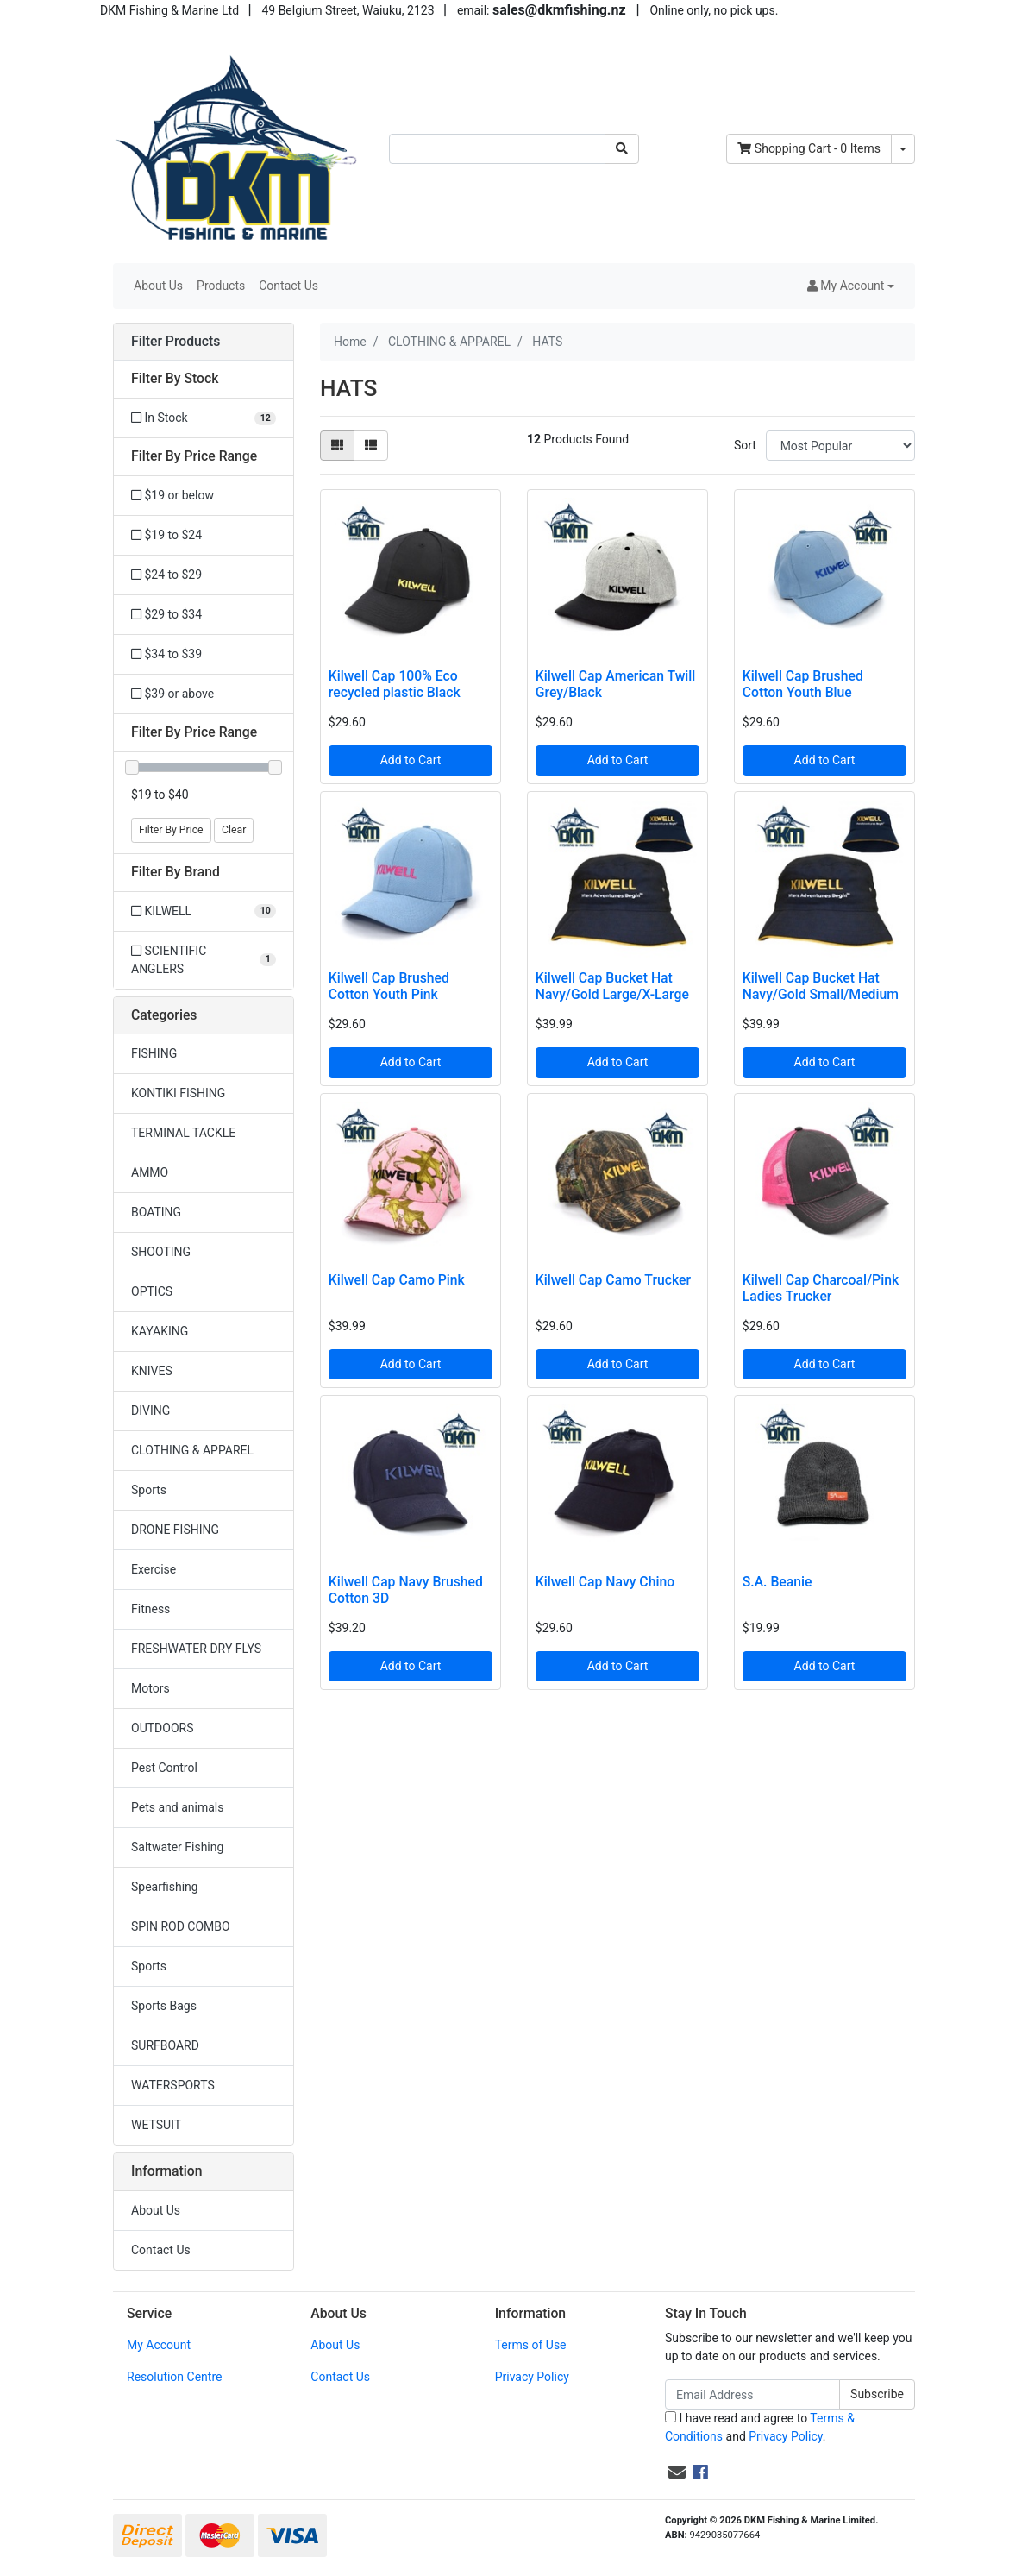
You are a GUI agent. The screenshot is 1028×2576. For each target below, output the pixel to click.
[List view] (371, 445)
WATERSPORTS (173, 2085)
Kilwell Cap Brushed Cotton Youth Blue (803, 684)
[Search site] (622, 149)
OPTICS (151, 1291)
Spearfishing (164, 1887)
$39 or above (172, 694)
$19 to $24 (166, 535)
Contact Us (288, 285)
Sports (148, 1490)
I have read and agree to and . (760, 2427)
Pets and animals (177, 1807)
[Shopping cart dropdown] (903, 149)
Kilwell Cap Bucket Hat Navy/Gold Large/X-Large (612, 986)
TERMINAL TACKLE (183, 1133)
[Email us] (677, 2472)
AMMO (149, 1172)
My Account (159, 2345)
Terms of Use (531, 2345)
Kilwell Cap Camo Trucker (613, 1280)
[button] (850, 286)
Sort (745, 445)
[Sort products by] (840, 445)
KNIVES (151, 1371)
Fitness (150, 1609)
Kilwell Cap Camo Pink (397, 1280)
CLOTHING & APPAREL (192, 1450)
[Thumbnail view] (337, 445)
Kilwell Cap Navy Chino (605, 1582)
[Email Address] (752, 2394)
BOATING (156, 1212)
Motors (150, 1688)
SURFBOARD (165, 2045)
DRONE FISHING (175, 1529)
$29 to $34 (166, 614)
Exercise (153, 1569)
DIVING (150, 1410)
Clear (234, 830)
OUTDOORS (162, 1728)
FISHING (154, 1053)
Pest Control (164, 1768)
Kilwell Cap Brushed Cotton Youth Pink (389, 986)
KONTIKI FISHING (178, 1093)
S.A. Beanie (777, 1582)
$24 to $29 (166, 574)
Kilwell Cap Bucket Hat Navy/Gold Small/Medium (821, 986)
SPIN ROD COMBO (180, 1926)
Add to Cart (411, 760)
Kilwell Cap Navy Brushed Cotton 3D (406, 1590)
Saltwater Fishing (177, 1847)
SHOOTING (161, 1252)
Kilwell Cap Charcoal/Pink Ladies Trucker (821, 1288)
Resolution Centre (174, 2377)
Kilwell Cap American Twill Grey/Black (616, 684)
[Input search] (497, 149)
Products (221, 285)
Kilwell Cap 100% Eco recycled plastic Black (395, 684)
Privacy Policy (532, 2377)
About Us (158, 285)
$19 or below (172, 495)
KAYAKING (159, 1331)
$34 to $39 (166, 654)
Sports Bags (164, 2006)
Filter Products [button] (175, 341)
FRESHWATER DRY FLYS (196, 1649)
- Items (809, 148)
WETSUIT (156, 2125)
